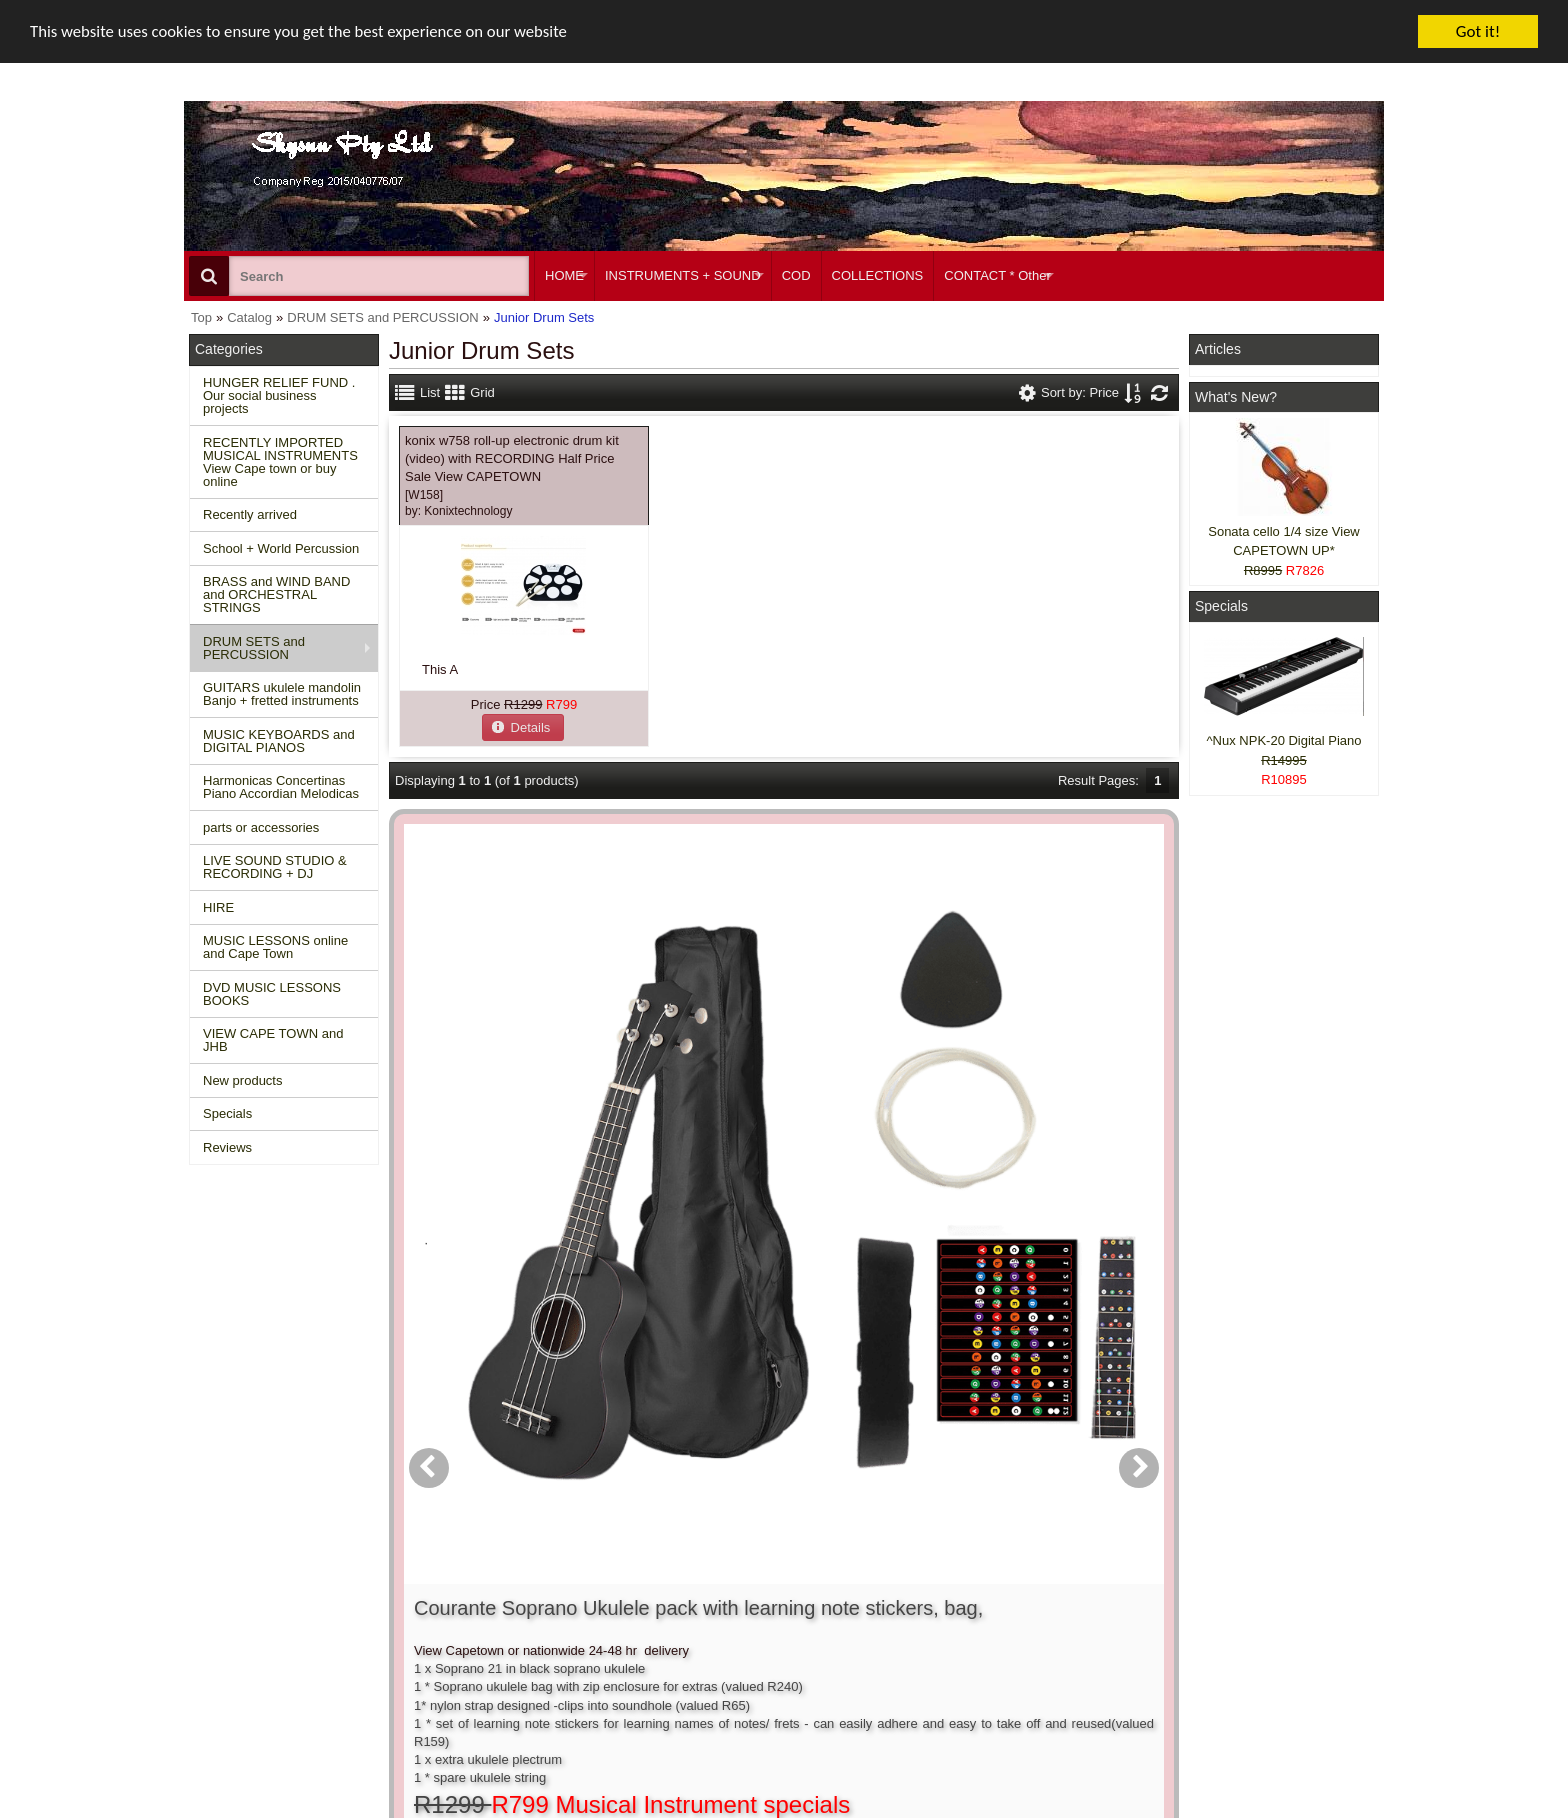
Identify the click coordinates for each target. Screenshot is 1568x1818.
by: (458, 511)
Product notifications (758, 1635)
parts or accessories (261, 827)
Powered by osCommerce (1156, 1812)
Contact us (481, 1580)
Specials (227, 1113)
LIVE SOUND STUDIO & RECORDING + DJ (275, 867)
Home (216, 1580)
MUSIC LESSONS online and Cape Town (275, 947)
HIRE (218, 907)
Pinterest (1225, 1671)
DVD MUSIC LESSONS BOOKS (272, 994)
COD (796, 275)
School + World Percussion (281, 548)
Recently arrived (250, 514)
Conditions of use (500, 1598)
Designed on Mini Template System (1300, 1812)
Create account (744, 1580)
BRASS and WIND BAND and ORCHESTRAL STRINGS (276, 594)
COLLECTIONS (878, 275)
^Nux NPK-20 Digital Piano (1284, 740)
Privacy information (505, 1635)
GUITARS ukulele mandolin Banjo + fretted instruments (282, 694)
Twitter (1246, 1625)
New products (242, 1080)
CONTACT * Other (997, 275)
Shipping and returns (510, 1616)
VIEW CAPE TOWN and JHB (273, 1040)
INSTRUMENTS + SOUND (683, 275)
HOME (564, 275)
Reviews (227, 1147)
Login (716, 1598)
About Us (976, 1580)
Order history (737, 1616)
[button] (523, 727)
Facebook (1255, 1589)
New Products (239, 1598)
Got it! (1478, 31)
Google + (1226, 1653)
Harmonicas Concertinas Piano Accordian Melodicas (281, 787)
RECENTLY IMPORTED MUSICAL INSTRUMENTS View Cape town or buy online (280, 462)
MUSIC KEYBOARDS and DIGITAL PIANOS (279, 741)
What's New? (1236, 397)
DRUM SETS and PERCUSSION (254, 648)
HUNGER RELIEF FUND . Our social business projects (279, 395)
